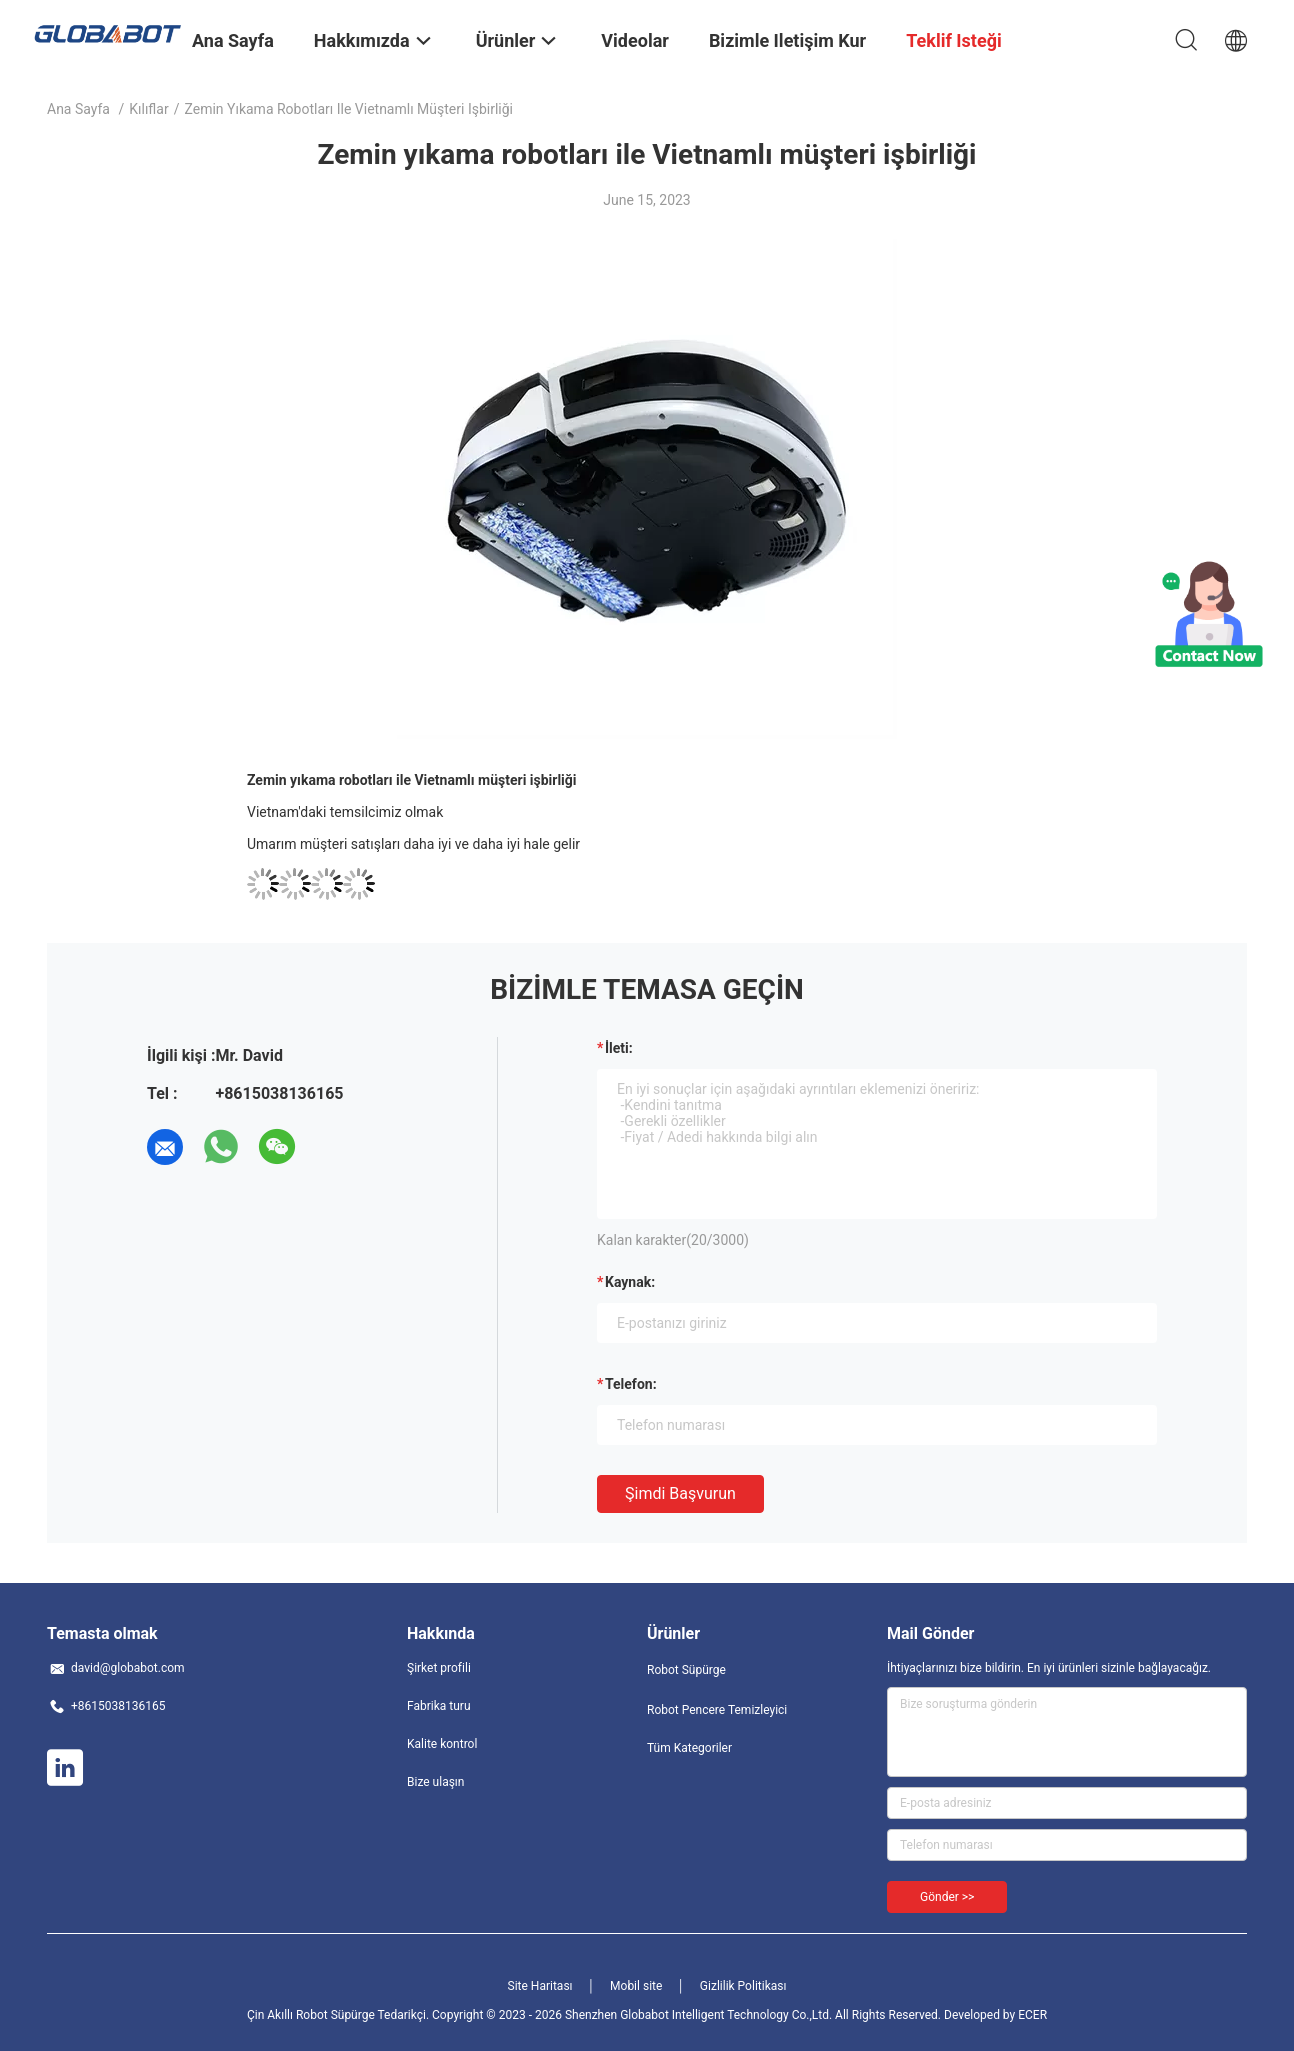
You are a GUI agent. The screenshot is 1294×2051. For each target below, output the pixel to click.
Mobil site (636, 1986)
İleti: (619, 1048)
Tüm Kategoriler (689, 1748)
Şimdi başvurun (680, 1493)
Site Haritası (540, 1986)
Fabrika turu (439, 1706)
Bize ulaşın (435, 1782)
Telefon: (631, 1384)
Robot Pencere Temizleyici (717, 1710)
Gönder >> (947, 1897)
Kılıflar (148, 109)
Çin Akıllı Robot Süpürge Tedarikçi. (339, 2015)
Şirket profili (439, 1668)
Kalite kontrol (442, 1744)
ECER (1032, 2015)
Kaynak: (630, 1282)
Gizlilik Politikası (743, 1986)
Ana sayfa (78, 109)
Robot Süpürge (686, 1670)
